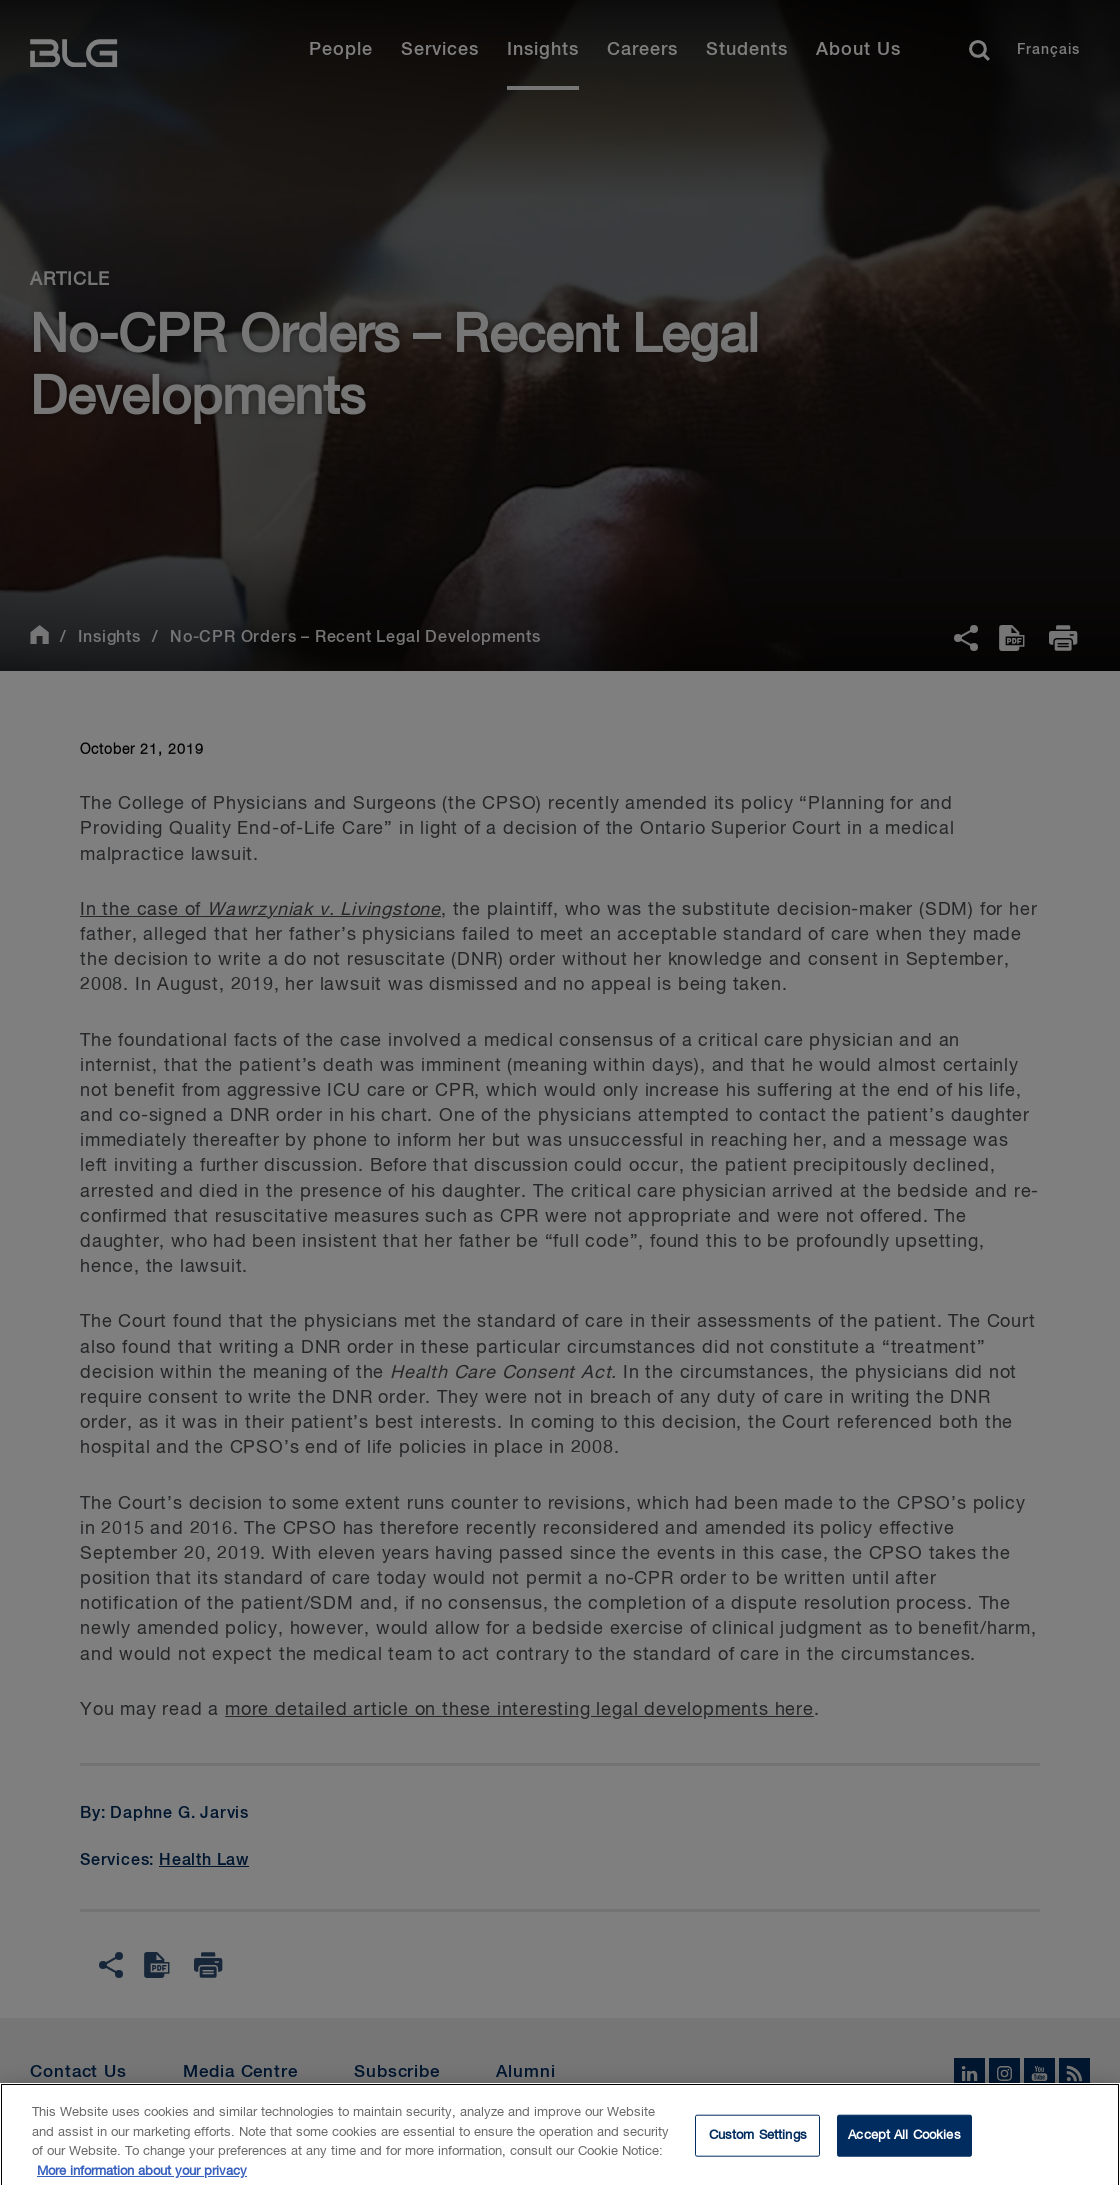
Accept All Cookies (904, 2140)
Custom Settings (758, 2140)
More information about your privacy (142, 2176)
